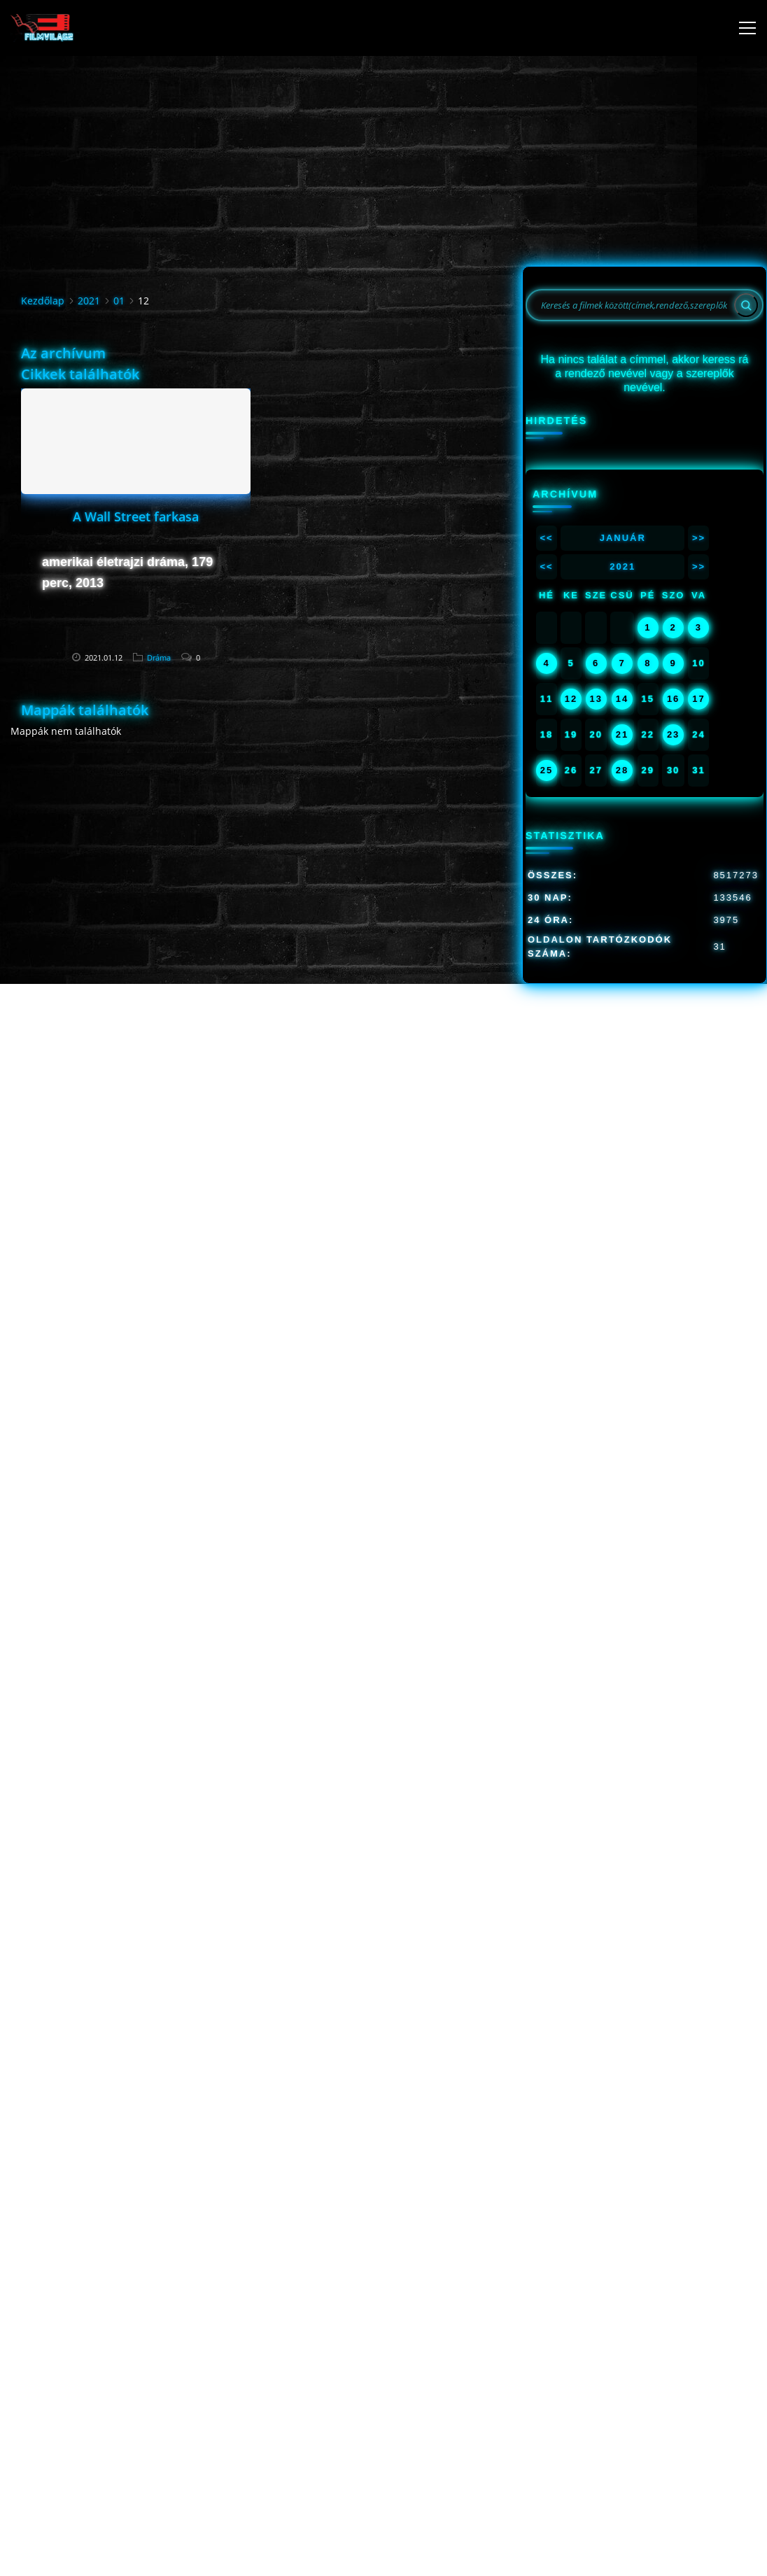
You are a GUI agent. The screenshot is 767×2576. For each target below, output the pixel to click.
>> (698, 538)
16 (673, 699)
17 (698, 699)
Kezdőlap (42, 300)
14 (622, 699)
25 (546, 770)
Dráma (159, 657)
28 (622, 770)
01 (119, 300)
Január (623, 538)
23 (673, 734)
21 (622, 734)
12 (571, 699)
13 (595, 699)
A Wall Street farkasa (136, 516)
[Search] (746, 305)
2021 (89, 300)
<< (546, 538)
